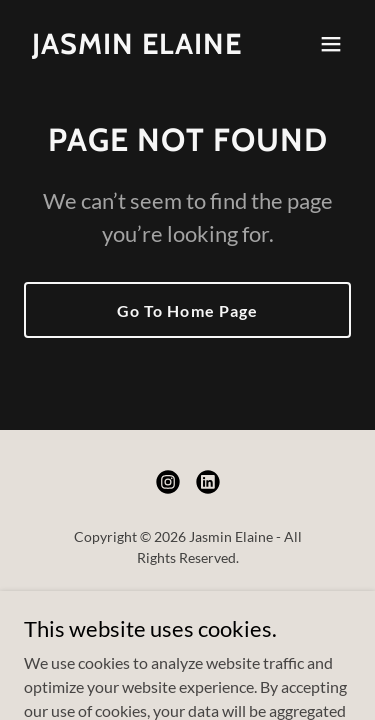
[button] (331, 44)
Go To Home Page (187, 310)
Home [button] (187, 605)
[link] (137, 47)
